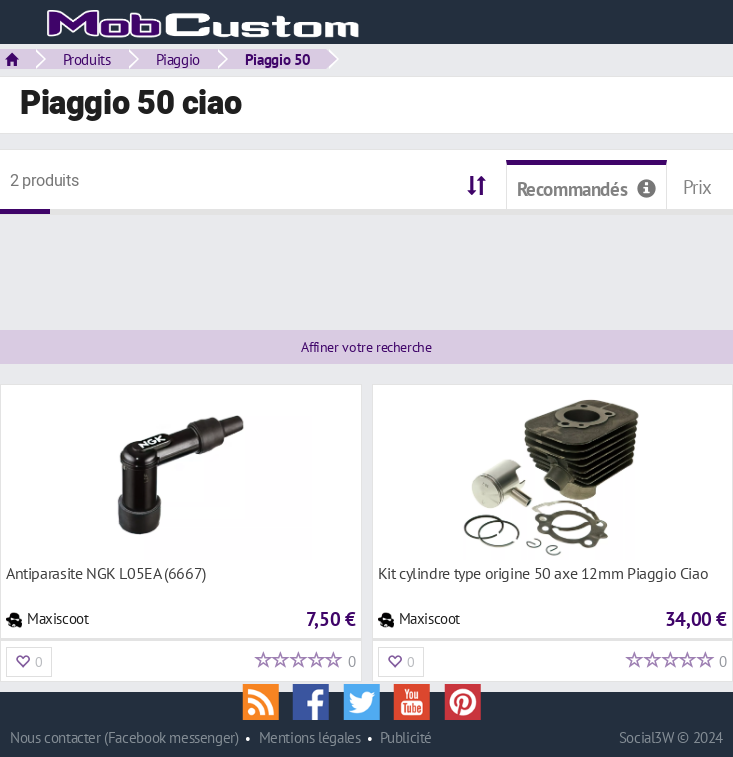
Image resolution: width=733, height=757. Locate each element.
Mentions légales (310, 737)
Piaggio (178, 59)
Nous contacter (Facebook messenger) (124, 737)
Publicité (406, 737)
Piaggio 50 (278, 59)
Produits (87, 59)
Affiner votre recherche (366, 347)
